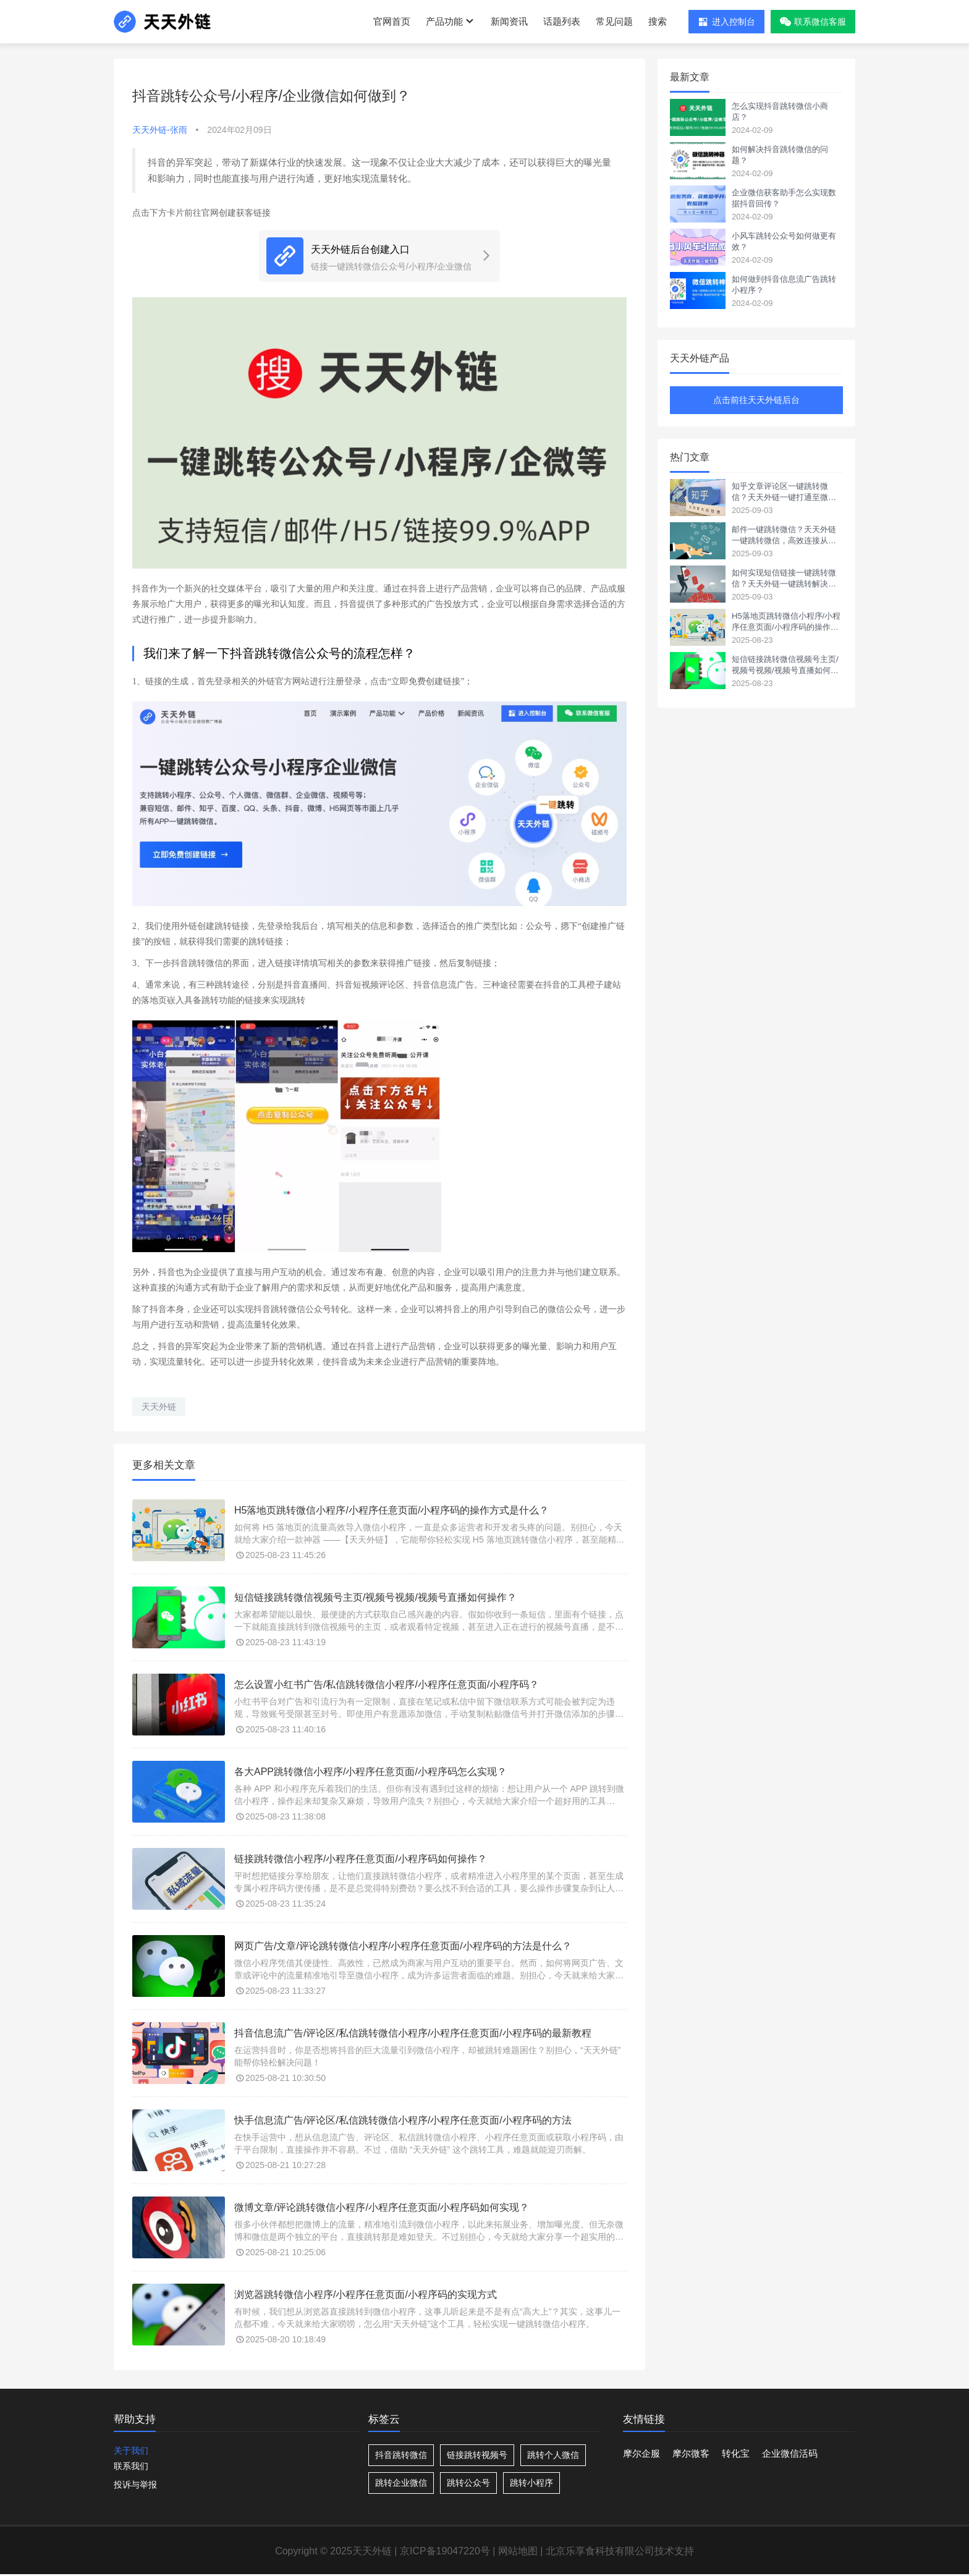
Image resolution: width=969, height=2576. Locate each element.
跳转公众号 (468, 2483)
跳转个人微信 (553, 2455)
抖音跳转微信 (401, 2455)
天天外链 (159, 1407)
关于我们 (131, 2450)
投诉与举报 (135, 2484)
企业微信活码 (790, 2453)
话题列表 (561, 21)
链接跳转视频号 (477, 2455)
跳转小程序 (531, 2483)
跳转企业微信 (401, 2483)
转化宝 (736, 2453)
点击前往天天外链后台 (756, 400)
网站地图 (518, 2551)
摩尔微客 (690, 2453)
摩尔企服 (641, 2453)
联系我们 (131, 2466)
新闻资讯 (509, 21)
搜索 (657, 21)
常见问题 (614, 21)
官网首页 (391, 21)
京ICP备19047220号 (445, 2551)
